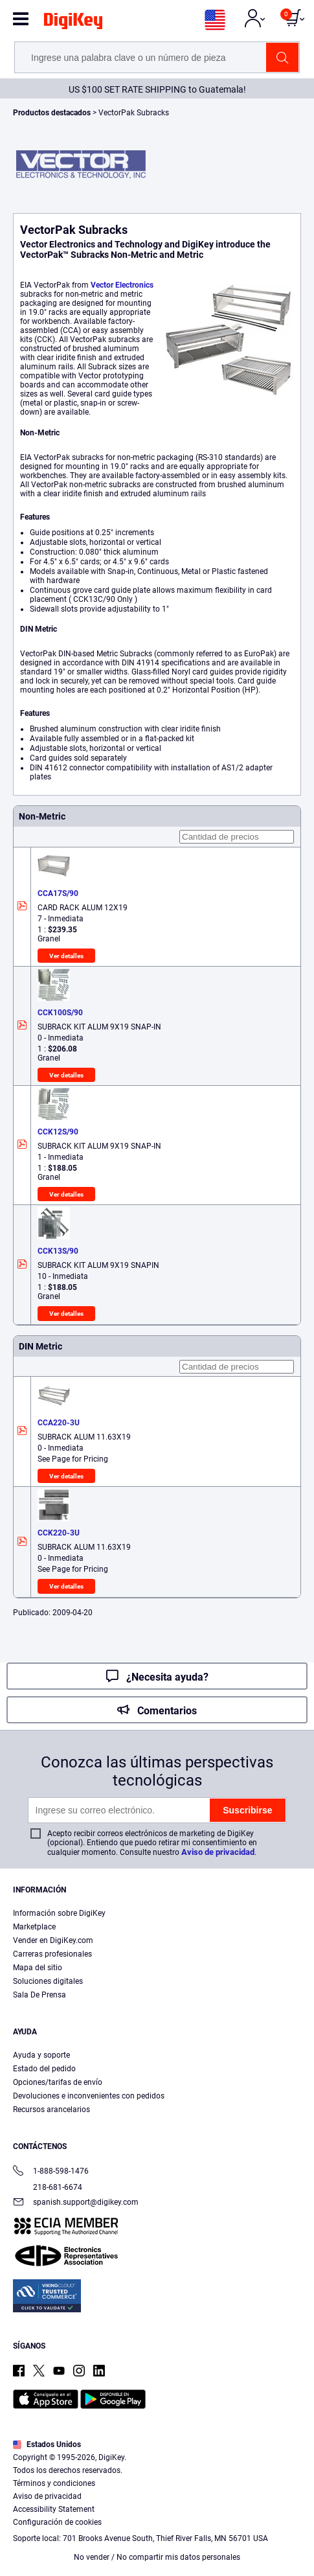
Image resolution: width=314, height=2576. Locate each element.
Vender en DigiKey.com (53, 1940)
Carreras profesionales (52, 1954)
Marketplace (34, 1926)
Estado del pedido (44, 2068)
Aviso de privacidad (217, 1852)
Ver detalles (66, 956)
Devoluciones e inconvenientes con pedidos (88, 2095)
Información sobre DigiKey (59, 1913)
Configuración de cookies (57, 2522)
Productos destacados (53, 112)
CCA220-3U (59, 1422)
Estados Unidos (47, 2444)
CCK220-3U (59, 1532)
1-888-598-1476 (51, 2172)
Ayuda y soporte (41, 2055)
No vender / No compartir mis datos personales (157, 2557)
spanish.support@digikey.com (76, 2203)
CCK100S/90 (60, 1012)
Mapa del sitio (37, 1967)
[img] (73, 23)
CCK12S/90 (58, 1131)
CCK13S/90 (58, 1251)
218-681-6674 (47, 2187)
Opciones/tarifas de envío (57, 2082)
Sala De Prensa (39, 1994)
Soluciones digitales (48, 1981)
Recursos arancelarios (51, 2109)
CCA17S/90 (58, 893)
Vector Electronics (122, 285)
